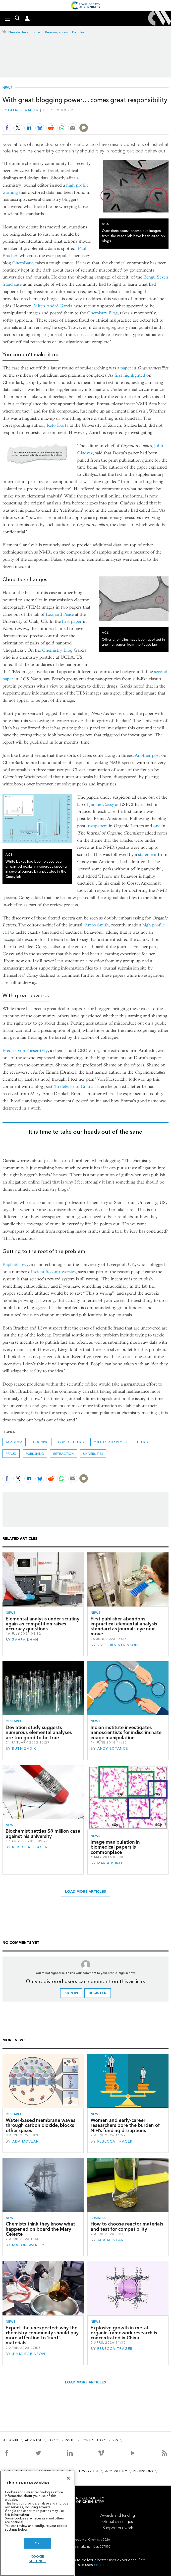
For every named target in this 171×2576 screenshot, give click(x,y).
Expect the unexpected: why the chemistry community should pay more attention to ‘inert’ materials (42, 2335)
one (156, 826)
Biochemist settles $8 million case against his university (43, 1833)
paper (125, 368)
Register (98, 1993)
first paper (72, 621)
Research (14, 1721)
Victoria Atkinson (117, 1645)
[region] (37, 2523)
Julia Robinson (28, 2354)
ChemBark (22, 263)
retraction (63, 1454)
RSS (115, 2440)
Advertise (33, 2440)
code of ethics (71, 1442)
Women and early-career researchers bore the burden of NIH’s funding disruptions (125, 2125)
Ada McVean (25, 2141)
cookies (100, 2564)
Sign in (71, 1993)
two (91, 826)
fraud (11, 1454)
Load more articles (85, 1891)
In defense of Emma (74, 1086)
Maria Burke (110, 1863)
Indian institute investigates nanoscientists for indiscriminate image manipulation (126, 1733)
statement (147, 854)
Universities (93, 1454)
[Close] (68, 2478)
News (7, 88)
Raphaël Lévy (15, 1264)
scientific (41, 1271)
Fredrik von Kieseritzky (25, 1050)
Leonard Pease (60, 614)
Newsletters (18, 32)
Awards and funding (117, 2515)
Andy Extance (112, 1748)
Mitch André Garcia (52, 306)
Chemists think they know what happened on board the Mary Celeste (40, 2229)
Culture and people (111, 1442)
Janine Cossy (101, 804)
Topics (53, 2440)
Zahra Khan (25, 1640)
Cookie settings (37, 2559)
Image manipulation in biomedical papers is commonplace (115, 1847)
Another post (147, 755)
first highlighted (129, 375)
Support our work (118, 2527)
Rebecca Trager (30, 1847)
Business (98, 2218)
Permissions (143, 2471)
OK (37, 2543)
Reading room (56, 32)
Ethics (142, 1442)
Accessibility (116, 2471)
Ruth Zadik (24, 1748)
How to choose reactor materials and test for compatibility (127, 2226)
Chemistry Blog (102, 313)
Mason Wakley (28, 2245)
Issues (70, 2440)
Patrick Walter (23, 110)
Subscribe (10, 2440)
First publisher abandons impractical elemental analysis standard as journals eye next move (124, 1626)
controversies (63, 1271)
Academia (14, 1442)
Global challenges (117, 2521)
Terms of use (88, 2471)
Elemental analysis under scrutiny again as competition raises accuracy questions (42, 1624)
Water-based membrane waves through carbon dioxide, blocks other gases (40, 2125)
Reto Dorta (57, 425)
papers (101, 826)
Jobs (37, 32)
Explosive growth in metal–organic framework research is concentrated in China (124, 2333)
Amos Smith (97, 925)
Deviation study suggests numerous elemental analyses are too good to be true (39, 1733)
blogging (40, 1442)
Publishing (35, 1454)
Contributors (94, 2440)
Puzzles (78, 32)
